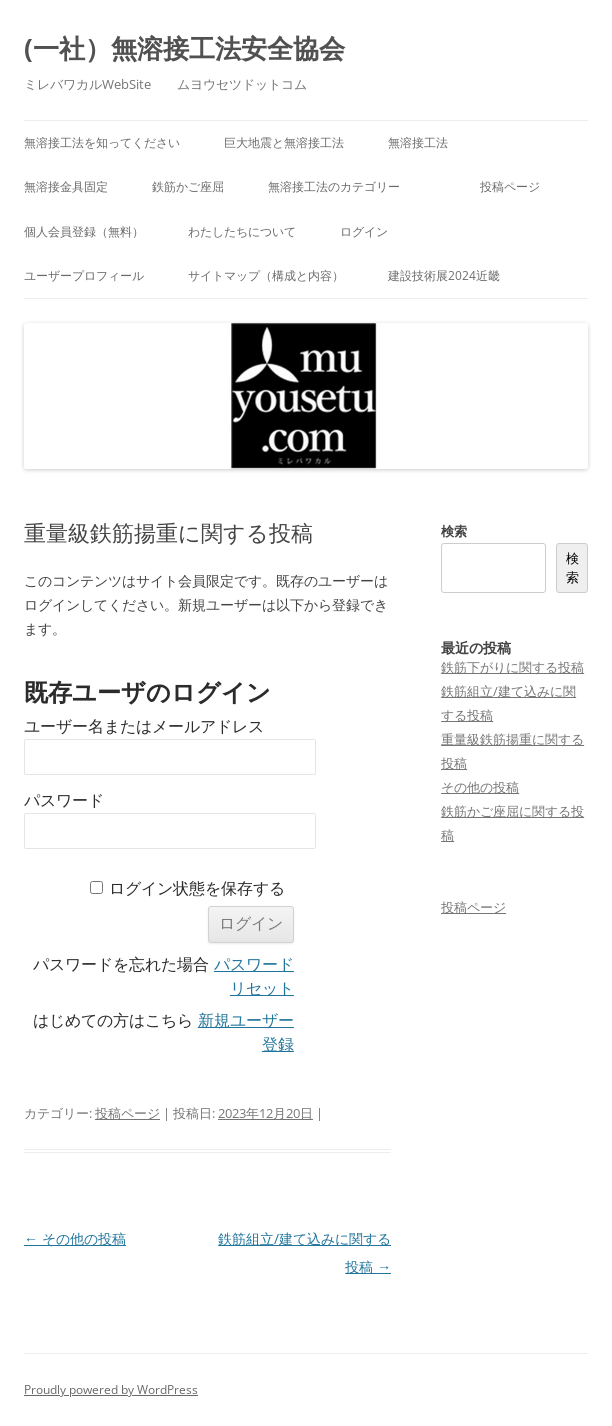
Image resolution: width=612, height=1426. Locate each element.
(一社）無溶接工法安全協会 (184, 48)
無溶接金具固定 (66, 186)
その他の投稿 (75, 1238)
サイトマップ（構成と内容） (266, 275)
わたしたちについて (242, 231)
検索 (454, 531)
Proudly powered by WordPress (111, 1389)
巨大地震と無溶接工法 (284, 142)
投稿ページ (510, 186)
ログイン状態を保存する (197, 888)
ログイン (364, 231)
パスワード (64, 800)
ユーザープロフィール (84, 275)
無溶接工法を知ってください (102, 142)
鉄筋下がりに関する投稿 (512, 667)
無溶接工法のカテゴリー (352, 186)
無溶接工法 (418, 142)
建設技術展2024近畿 (444, 275)
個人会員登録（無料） (84, 231)
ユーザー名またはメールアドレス (144, 726)
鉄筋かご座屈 (188, 186)
